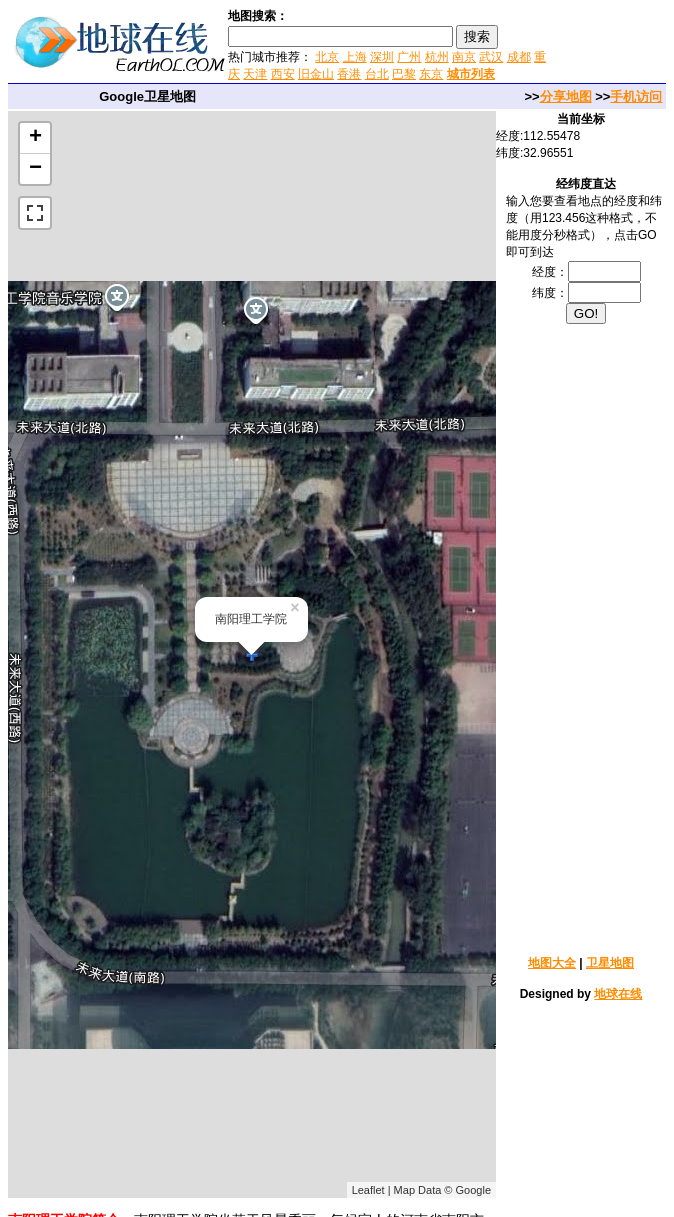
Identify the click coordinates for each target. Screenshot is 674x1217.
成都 (519, 57)
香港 (349, 74)
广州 (409, 57)
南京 (464, 57)
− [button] (35, 169)
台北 (377, 74)
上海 (355, 57)
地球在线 (618, 994)
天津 (255, 74)
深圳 (382, 57)
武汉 (491, 57)
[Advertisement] (586, 638)
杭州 (437, 57)
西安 (283, 74)
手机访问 (636, 96)
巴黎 (404, 74)
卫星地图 (610, 963)
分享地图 (566, 96)
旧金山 (316, 74)
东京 (431, 74)
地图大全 (552, 963)
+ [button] (35, 138)
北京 (327, 57)
